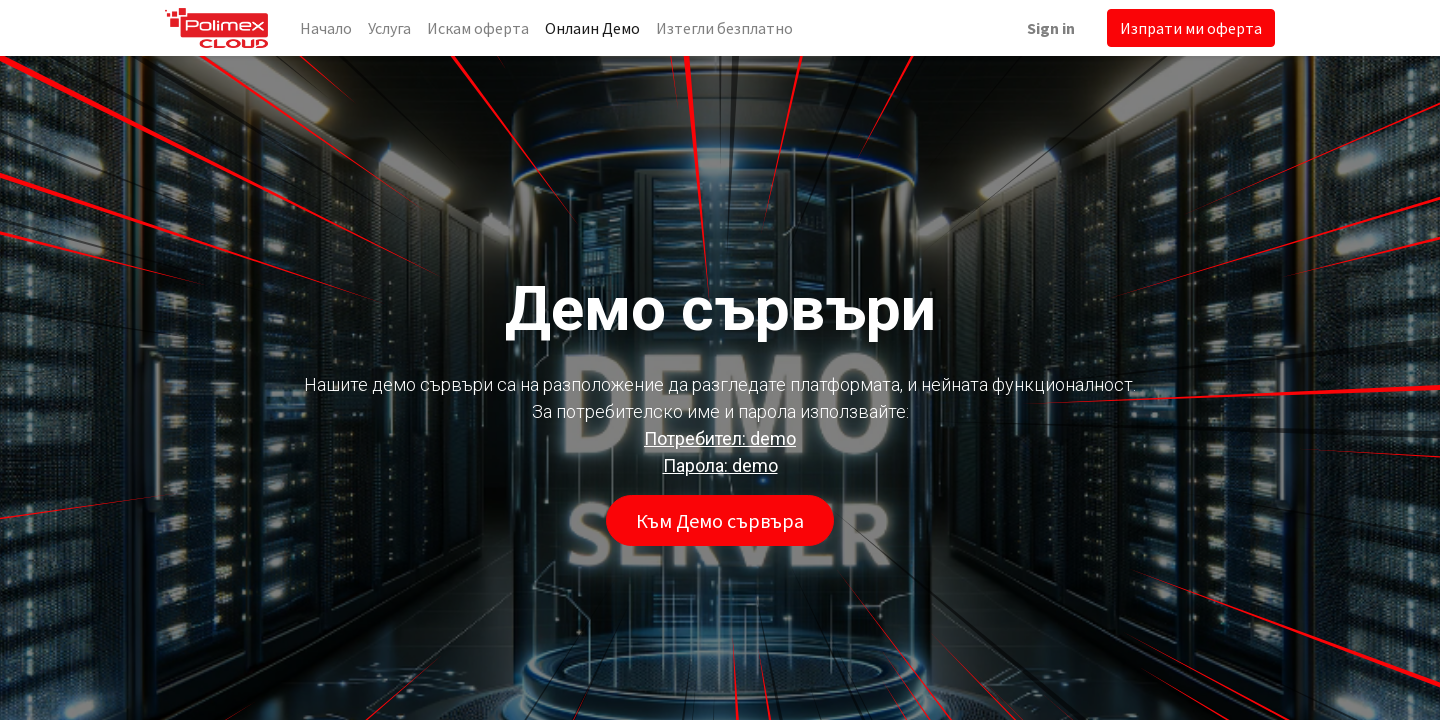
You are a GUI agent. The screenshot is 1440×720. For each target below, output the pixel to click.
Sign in (1051, 28)
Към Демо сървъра (720, 520)
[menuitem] (326, 28)
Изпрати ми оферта (1191, 28)
